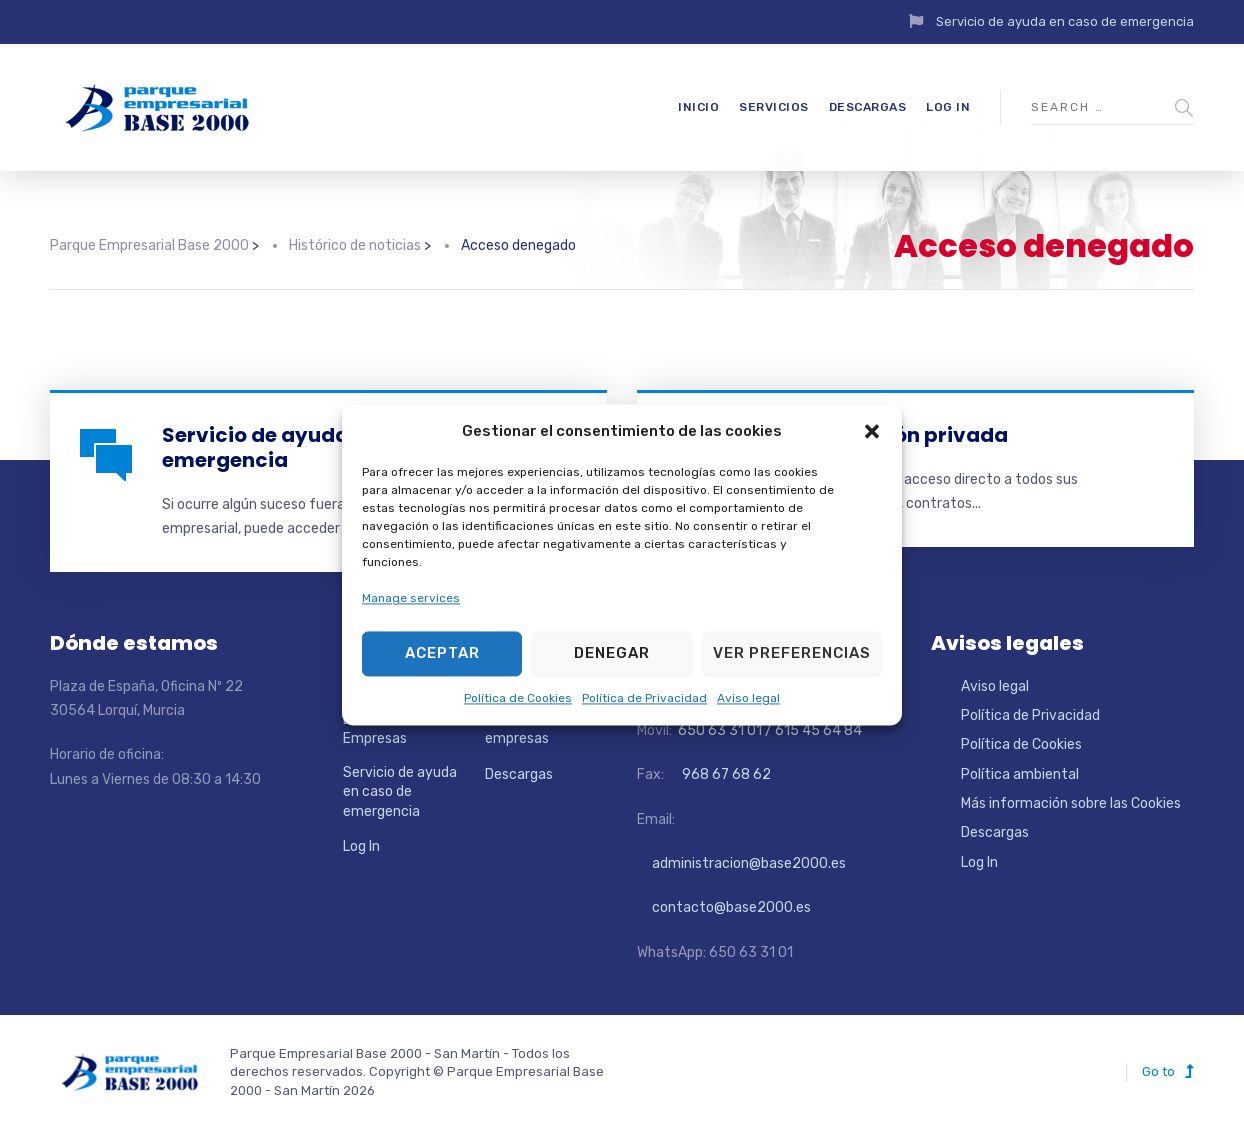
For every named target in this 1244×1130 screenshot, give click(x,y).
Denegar (612, 654)
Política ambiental (1020, 774)
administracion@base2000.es (741, 863)
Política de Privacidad (644, 698)
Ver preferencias (792, 654)
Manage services (411, 599)
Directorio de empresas (526, 729)
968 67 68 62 (725, 774)
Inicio (698, 107)
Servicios (774, 107)
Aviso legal (748, 698)
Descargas (868, 107)
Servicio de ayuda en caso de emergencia (1065, 21)
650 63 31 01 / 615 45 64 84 (768, 730)
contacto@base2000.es (724, 907)
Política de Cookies (518, 698)
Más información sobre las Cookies (1071, 803)
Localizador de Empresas (389, 729)
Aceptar (442, 654)
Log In (948, 107)
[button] (872, 432)
